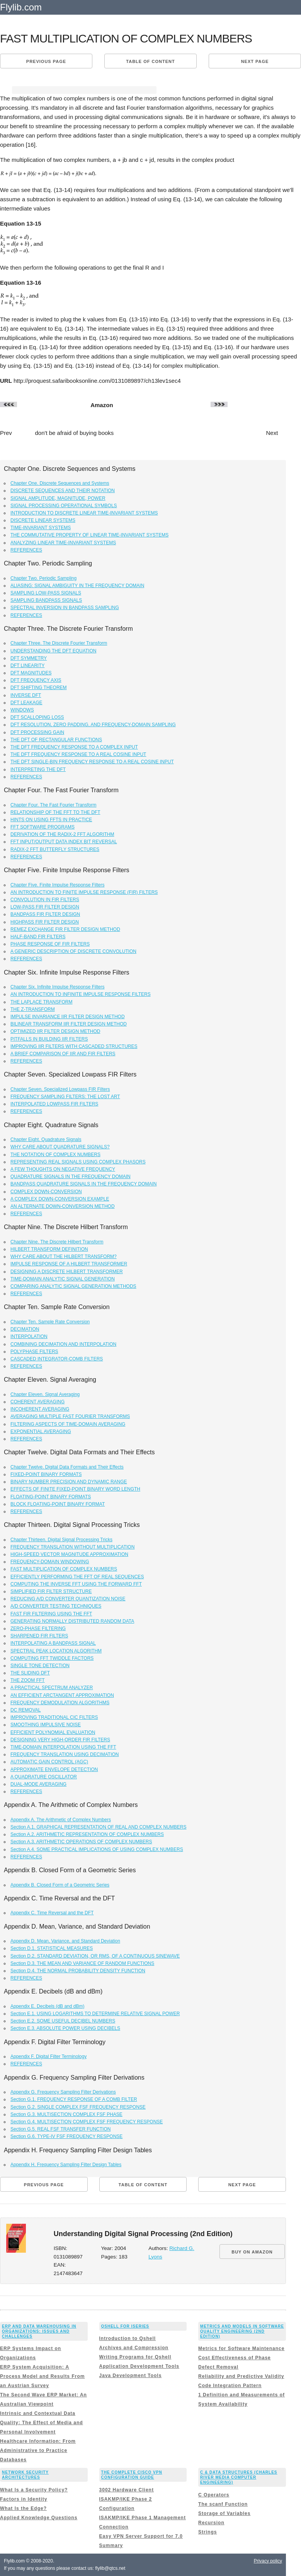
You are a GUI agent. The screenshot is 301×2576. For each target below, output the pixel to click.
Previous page (46, 61)
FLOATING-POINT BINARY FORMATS (50, 1496)
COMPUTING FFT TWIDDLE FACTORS (52, 1658)
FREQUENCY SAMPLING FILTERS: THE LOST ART (65, 1096)
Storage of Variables (224, 2513)
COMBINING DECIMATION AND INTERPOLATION (63, 1344)
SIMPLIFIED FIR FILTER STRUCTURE (51, 1591)
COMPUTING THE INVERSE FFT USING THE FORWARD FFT (76, 1584)
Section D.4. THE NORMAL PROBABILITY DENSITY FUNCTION (77, 1970)
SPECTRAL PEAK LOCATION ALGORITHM (56, 1651)
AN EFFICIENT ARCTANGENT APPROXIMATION (62, 1695)
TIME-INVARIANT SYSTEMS (40, 527)
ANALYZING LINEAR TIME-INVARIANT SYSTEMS (63, 542)
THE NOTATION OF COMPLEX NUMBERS (55, 1154)
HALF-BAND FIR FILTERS (37, 936)
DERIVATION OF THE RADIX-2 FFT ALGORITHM (62, 834)
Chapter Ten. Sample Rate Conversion (50, 1322)
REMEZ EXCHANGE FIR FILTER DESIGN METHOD (65, 929)
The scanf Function (223, 2504)
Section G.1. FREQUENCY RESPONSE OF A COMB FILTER (73, 2099)
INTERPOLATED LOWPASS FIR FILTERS (54, 1104)
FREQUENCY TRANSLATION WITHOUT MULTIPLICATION (72, 1547)
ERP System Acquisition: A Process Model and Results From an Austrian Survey (42, 2376)
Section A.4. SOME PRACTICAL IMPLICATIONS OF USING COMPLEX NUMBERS (96, 1849)
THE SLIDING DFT (30, 1673)
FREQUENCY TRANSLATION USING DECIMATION (64, 1754)
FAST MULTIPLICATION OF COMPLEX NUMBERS (63, 1569)
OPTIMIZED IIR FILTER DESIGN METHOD (55, 1031)
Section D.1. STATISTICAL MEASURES (51, 1948)
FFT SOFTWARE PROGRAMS (42, 827)
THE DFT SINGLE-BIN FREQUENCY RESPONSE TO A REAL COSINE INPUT (92, 761)
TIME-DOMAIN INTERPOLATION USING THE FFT (63, 1747)
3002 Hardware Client (126, 2490)
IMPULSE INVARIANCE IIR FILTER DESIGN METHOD (67, 1016)
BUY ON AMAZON (252, 2252)
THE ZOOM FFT (27, 1680)
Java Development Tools (130, 2375)
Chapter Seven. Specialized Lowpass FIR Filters (60, 1089)
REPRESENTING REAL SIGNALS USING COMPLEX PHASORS (78, 1162)
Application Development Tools (139, 2366)
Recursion (211, 2522)
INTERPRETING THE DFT (38, 769)
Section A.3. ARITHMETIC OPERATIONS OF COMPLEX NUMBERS (81, 1841)
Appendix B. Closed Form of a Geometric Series (59, 1885)
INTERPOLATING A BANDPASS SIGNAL (53, 1643)
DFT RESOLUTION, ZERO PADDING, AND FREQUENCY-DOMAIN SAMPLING (93, 724)
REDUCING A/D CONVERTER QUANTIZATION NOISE (68, 1598)
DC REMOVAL (25, 1710)
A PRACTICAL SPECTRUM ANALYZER (51, 1687)
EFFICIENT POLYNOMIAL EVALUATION (52, 1732)
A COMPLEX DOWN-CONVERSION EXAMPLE (59, 1199)
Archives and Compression (133, 2347)
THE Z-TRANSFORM (32, 1009)
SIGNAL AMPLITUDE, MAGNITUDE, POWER (57, 498)
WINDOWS (22, 710)
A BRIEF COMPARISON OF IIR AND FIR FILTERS (63, 1053)
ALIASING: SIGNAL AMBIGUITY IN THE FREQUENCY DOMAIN (77, 585)
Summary (111, 2545)
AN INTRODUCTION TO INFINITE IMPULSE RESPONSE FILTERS (80, 994)
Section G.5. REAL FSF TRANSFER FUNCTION (60, 2129)
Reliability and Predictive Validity (241, 2376)
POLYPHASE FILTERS (34, 1351)
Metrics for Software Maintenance (241, 2348)
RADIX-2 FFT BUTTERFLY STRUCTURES (54, 849)
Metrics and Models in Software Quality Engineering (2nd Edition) (242, 2331)
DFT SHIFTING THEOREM (38, 687)
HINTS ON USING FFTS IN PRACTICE (51, 819)
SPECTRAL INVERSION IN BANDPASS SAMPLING (64, 607)
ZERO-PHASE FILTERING (38, 1628)
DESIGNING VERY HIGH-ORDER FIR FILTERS (60, 1739)
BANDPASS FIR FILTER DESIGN (45, 914)
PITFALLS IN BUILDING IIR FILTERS (49, 1039)
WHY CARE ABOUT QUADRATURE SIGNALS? (60, 1147)
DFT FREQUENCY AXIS (35, 680)
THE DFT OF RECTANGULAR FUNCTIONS (56, 739)
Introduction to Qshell (127, 2338)
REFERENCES (26, 550)
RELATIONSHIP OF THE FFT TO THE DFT (55, 812)
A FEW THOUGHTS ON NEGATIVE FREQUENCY (62, 1169)
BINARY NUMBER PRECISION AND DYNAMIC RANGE (68, 1481)
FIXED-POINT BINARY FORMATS (46, 1474)
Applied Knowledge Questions (38, 2517)
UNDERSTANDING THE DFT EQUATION (53, 651)
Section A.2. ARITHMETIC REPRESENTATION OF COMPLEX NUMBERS (87, 1834)
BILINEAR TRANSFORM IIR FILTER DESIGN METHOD (68, 1024)
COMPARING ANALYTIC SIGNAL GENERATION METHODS (73, 1286)
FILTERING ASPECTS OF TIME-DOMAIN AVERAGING (67, 1424)
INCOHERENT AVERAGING (39, 1409)
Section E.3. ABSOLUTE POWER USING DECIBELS (65, 2028)
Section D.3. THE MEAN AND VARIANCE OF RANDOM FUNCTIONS (82, 1963)
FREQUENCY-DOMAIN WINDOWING (49, 1561)
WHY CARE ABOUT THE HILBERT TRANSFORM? (63, 1256)
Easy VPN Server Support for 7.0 (141, 2536)
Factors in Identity (23, 2499)
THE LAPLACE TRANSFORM (41, 1002)
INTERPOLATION (29, 1336)
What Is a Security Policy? (34, 2490)
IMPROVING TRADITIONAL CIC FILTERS (54, 1717)
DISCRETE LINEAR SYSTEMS (42, 520)
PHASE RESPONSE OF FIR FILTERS (50, 944)
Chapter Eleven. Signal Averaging (45, 1394)
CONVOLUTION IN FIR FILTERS (44, 899)
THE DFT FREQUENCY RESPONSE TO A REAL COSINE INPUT (78, 754)
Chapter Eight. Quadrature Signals (45, 1139)
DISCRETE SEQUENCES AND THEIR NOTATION (62, 490)
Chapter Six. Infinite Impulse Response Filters (57, 987)
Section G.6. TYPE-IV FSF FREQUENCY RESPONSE (66, 2136)
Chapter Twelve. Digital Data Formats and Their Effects (67, 1467)
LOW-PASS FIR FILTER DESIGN (44, 907)
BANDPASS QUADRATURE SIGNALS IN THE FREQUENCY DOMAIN (83, 1184)
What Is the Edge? (23, 2508)
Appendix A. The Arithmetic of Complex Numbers (60, 1819)
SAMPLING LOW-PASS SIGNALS (45, 593)
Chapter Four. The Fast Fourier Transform (53, 805)
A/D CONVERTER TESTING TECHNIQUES (55, 1606)
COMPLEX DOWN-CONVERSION (46, 1191)
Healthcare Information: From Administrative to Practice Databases (38, 2450)
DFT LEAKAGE (26, 702)
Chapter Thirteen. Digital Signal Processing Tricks (61, 1539)
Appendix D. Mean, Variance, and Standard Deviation (65, 1941)
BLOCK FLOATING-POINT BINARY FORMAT (57, 1504)
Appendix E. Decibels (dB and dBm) (47, 2006)
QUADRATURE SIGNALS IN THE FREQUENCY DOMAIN (70, 1176)
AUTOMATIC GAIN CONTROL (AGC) (49, 1761)
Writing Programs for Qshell (135, 2357)
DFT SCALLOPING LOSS (37, 717)
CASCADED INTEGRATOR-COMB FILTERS (56, 1359)
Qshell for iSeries (125, 2326)
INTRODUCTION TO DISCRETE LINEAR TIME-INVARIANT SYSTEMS (84, 513)
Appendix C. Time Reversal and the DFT (52, 1912)
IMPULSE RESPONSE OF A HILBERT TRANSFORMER (68, 1264)
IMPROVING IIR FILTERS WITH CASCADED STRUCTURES (73, 1046)
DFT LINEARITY (27, 665)
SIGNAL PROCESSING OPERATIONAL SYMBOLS (63, 505)
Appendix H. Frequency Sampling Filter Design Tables (65, 2164)
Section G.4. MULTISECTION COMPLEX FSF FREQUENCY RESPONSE (86, 2121)
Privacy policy (268, 2561)
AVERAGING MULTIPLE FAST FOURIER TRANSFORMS (70, 1416)
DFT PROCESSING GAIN (37, 732)
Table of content (150, 61)
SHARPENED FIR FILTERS (39, 1636)
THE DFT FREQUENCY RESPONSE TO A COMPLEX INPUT (74, 747)
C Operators (213, 2495)
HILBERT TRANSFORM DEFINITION (49, 1249)
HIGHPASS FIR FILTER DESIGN (44, 922)
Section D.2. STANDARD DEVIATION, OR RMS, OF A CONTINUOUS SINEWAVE (95, 1956)
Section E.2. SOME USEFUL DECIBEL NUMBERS (62, 2021)
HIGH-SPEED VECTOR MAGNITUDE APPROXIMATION (69, 1554)
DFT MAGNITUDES (30, 673)
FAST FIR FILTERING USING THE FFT (51, 1614)
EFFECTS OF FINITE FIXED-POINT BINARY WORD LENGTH (75, 1489)
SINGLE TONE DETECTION (40, 1665)
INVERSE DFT (25, 695)
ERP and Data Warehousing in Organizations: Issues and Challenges (39, 2331)
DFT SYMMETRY (28, 658)
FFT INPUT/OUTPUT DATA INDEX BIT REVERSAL (63, 841)
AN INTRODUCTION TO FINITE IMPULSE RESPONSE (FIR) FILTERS (84, 892)
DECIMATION (24, 1329)
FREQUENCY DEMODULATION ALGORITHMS (59, 1702)
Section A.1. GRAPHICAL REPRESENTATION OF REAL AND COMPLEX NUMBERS (98, 1827)
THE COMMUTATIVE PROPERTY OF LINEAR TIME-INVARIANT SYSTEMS (89, 535)
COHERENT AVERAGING (37, 1401)
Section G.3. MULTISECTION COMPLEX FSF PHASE (66, 2114)
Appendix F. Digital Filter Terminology (48, 2056)
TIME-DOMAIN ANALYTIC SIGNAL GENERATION (62, 1279)
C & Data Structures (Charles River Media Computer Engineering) (238, 2477)
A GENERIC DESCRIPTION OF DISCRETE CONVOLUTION (73, 951)
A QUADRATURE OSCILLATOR (43, 1777)
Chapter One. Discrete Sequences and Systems (59, 483)
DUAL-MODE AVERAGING (38, 1784)
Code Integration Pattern (230, 2385)
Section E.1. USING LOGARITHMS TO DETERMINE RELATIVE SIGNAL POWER (95, 2013)
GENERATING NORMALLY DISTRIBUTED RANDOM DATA (72, 1621)
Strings (207, 2532)
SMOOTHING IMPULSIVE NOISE (45, 1724)
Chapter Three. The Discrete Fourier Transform (58, 643)
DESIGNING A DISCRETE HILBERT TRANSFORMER (66, 1271)
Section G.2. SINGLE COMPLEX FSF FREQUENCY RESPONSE (78, 2107)
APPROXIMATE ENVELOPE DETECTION (54, 1769)
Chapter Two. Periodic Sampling (43, 578)
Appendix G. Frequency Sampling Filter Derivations (63, 2092)
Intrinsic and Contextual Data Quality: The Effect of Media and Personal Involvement (41, 2423)
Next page (255, 61)
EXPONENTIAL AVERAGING (40, 1431)
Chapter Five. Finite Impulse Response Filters (57, 885)
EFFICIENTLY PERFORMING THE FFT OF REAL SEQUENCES (77, 1576)
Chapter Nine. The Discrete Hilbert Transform (57, 1242)
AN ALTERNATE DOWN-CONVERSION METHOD (62, 1206)
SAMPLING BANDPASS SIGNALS (46, 600)
